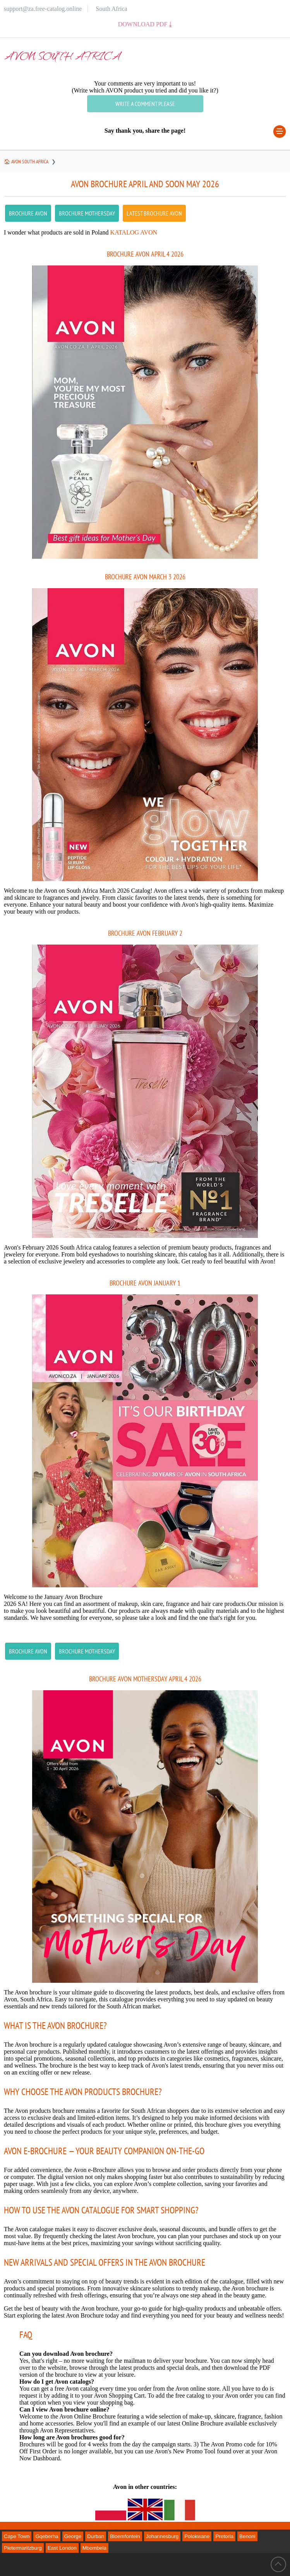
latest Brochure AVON (154, 213)
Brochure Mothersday (87, 213)
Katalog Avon (134, 232)
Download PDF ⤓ (145, 24)
